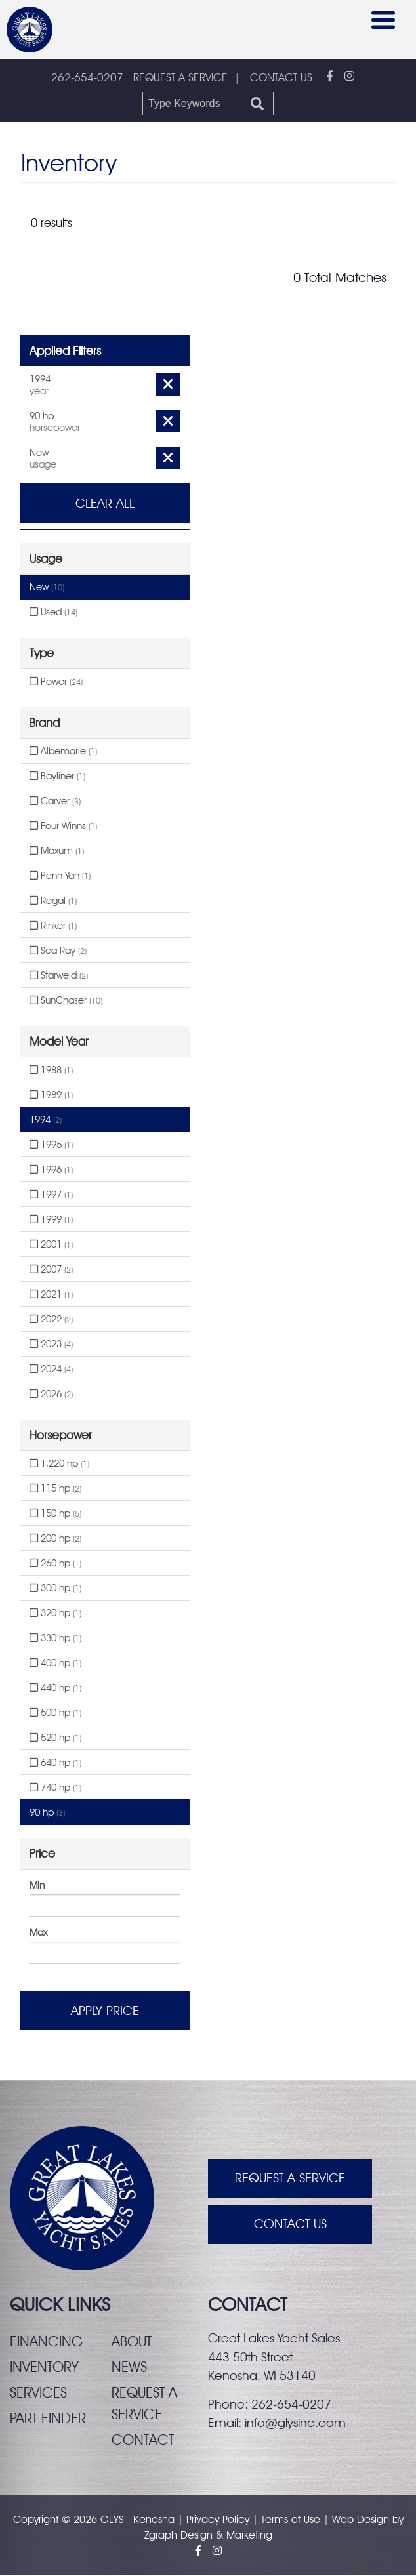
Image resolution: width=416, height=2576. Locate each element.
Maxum (57, 851)
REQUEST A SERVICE (180, 77)
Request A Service (290, 2179)
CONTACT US (281, 77)
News (129, 2367)
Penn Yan (60, 876)
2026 (51, 1394)
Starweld (59, 976)
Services (38, 2393)
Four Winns (63, 826)
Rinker (53, 926)
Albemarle (63, 752)
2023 (51, 1345)
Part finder (48, 2418)
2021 (51, 1295)
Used (53, 613)
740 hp (55, 1788)
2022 (51, 1320)
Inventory (44, 2367)
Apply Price (105, 2011)
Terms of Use (290, 2520)
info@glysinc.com (295, 2423)
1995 (51, 1145)
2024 (51, 1370)
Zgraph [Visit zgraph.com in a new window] (160, 2535)
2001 (51, 1245)
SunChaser (66, 1001)
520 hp (55, 1738)
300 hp (55, 1589)
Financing (46, 2341)
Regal (53, 901)
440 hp (55, 1688)
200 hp (55, 1539)
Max (38, 1933)
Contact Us (290, 2225)
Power (56, 682)
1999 (51, 1220)
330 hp (55, 1639)
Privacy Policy (217, 2520)
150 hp (55, 1514)
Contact (143, 2440)
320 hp (55, 1614)
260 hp (55, 1564)
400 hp (55, 1663)
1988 (51, 1070)
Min (37, 1886)
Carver (55, 802)
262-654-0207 (87, 78)
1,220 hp (59, 1464)
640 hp (55, 1763)
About (132, 2341)
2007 (51, 1270)
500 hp (55, 1713)
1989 (51, 1095)
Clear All (105, 504)
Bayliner (57, 777)
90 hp (47, 1813)
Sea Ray (58, 951)
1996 (51, 1170)
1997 (51, 1195)
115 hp (55, 1489)
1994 (46, 1120)
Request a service (144, 2403)
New (47, 588)
